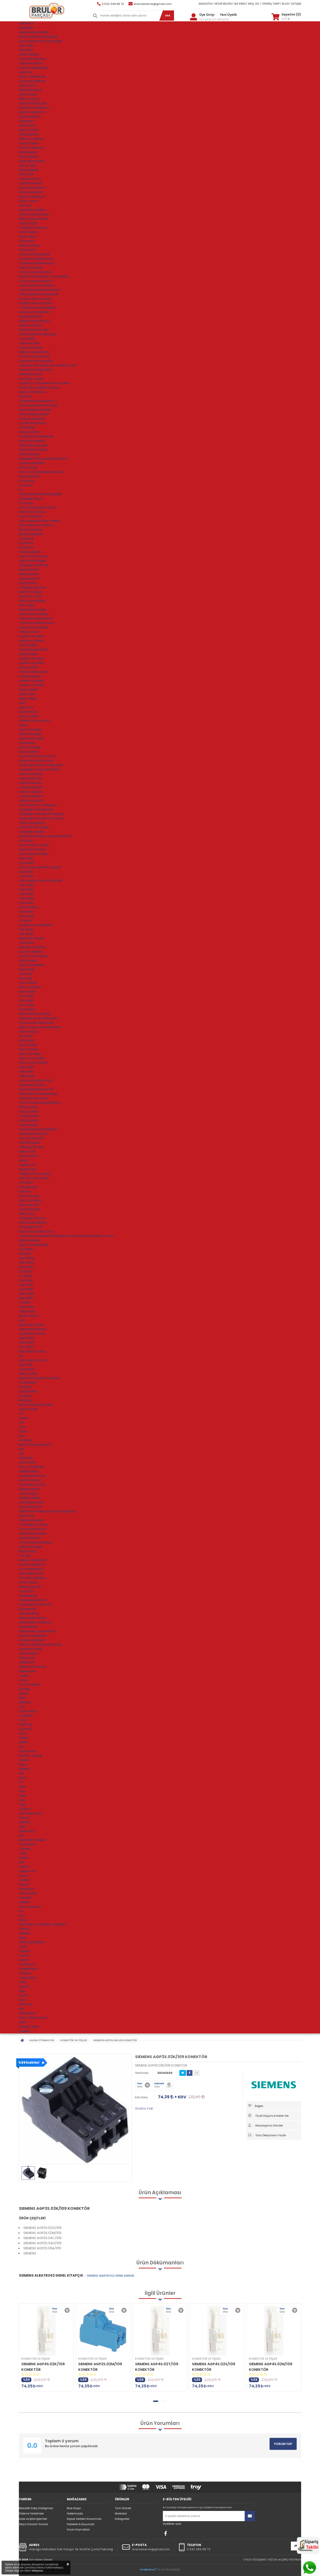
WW (22, 2009)
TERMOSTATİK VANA (33, 1534)
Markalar (121, 2513)
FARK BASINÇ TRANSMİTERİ (37, 1631)
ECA (22, 1747)
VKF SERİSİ (26, 912)
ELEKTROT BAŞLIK (30, 592)
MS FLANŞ (25, 978)
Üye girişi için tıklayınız (214, 19)
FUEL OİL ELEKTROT (31, 1138)
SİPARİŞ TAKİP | (271, 4)
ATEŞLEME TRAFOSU (32, 1218)
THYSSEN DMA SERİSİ (33, 650)
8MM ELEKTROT (29, 570)
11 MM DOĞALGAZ (31, 792)
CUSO (23, 1720)
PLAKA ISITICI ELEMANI (33, 614)
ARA (167, 15)
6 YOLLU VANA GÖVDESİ (35, 299)
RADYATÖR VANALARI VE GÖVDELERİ (43, 277)
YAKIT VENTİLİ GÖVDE (33, 556)
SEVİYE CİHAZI (28, 1582)
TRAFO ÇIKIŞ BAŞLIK (32, 601)
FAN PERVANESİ (29, 1143)
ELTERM (24, 1760)
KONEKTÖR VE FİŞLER (33, 450)
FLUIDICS (25, 1809)
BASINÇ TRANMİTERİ (32, 1636)
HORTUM (25, 205)
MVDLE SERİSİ (28, 1045)
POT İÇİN (25, 1556)
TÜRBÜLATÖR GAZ (31, 1147)
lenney (24, 1876)
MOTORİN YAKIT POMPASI (36, 525)
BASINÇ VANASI (29, 245)
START (23, 1947)
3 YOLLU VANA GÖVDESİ (35, 272)
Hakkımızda (75, 2513)
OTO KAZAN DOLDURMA (35, 1542)
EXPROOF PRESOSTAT (34, 1098)
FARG (22, 1796)
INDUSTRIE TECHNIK (32, 1840)
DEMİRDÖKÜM (28, 1471)
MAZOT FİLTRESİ (29, 1480)
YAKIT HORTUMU (30, 730)
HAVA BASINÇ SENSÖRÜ (35, 410)
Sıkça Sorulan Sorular (33, 2524)
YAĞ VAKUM (27, 250)
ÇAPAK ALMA (28, 165)
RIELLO (23, 1920)
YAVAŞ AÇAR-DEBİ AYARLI (36, 1023)
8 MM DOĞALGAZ (31, 774)
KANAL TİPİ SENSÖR (32, 392)
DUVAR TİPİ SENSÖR (32, 423)
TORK (22, 1982)
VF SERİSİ (25, 921)
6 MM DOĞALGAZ (31, 783)
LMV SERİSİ (26, 1249)
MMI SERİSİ (26, 1298)
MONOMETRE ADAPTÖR (35, 1605)
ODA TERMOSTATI (31, 1573)
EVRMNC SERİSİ (29, 1498)
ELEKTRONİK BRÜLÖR (33, 1223)
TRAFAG (24, 1987)
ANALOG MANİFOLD (32, 197)
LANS (22, 703)
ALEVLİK (24, 1160)
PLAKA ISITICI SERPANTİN (35, 619)
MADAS (24, 1884)
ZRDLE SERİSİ (27, 992)
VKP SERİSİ (26, 929)
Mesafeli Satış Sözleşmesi (36, 2508)
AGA (22, 1427)
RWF (22, 1449)
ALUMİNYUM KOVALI (32, 1476)
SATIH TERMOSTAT (31, 1569)
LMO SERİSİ (26, 1267)
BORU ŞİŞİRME (28, 170)
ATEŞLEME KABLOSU (32, 587)
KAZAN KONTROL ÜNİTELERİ (37, 334)
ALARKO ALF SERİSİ (31, 641)
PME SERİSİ (26, 1263)
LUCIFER (24, 1880)
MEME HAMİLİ (27, 698)
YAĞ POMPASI (28, 232)
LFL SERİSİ (25, 1271)
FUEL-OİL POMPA (30, 1200)
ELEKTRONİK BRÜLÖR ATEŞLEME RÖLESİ (45, 836)
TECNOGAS (27, 1964)
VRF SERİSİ (26, 50)
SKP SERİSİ (26, 858)
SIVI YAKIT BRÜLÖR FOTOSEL (38, 507)
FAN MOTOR (27, 1152)
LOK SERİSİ (26, 1280)
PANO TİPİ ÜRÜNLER (32, 441)
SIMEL (22, 1938)
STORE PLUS (148, 2569)
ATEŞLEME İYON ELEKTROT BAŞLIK (41, 814)
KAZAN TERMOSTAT (32, 1565)
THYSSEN (25, 1973)
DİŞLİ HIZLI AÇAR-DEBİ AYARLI (38, 1018)
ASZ (21, 1422)
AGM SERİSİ (26, 1338)
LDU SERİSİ (26, 872)
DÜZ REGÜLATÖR (30, 1507)
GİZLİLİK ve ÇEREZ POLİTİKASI (284, 2559)
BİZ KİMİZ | (240, 4)
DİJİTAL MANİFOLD (31, 192)
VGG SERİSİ (26, 898)
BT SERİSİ (25, 1254)
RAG (22, 1916)
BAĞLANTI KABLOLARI (33, 445)
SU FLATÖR (26, 1591)
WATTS (24, 1995)
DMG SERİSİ (26, 1294)
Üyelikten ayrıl (172, 2524)
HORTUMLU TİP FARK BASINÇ (38, 1094)
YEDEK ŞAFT (27, 241)
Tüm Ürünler (123, 2508)
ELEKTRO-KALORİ (30, 1756)
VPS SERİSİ (26, 876)
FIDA (22, 1800)
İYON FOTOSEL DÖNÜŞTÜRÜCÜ (40, 1103)
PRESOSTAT (27, 1214)
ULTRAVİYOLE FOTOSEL (34, 845)
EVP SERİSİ (26, 1001)
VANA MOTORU (29, 343)
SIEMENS (25, 1933)
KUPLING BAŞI (28, 1187)
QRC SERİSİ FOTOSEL (33, 1360)
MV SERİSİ (25, 1036)
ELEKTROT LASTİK (30, 596)
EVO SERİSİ (26, 996)
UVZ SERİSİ (26, 1347)
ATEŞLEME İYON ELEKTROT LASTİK (41, 818)
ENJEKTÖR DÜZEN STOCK (36, 761)
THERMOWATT (29, 1969)
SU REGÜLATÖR (29, 1538)
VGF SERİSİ (26, 889)
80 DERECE (26, 547)
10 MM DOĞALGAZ (31, 787)
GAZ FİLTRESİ (27, 1462)
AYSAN (23, 1680)
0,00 (286, 19)
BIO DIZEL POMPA (31, 530)
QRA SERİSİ (26, 1343)
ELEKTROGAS (28, 1751)
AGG (22, 1320)
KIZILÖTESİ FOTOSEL (32, 512)
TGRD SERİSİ (27, 1311)
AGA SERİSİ (26, 863)
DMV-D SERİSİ (28, 1049)
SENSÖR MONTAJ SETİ (34, 330)
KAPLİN (23, 725)
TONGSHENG (28, 1978)
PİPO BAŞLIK (27, 605)
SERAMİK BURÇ (29, 1613)
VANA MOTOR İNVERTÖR (36, 370)
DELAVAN (25, 1729)
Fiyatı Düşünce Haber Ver (268, 2116)
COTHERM (26, 1716)
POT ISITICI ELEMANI (32, 1578)
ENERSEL (24, 1769)
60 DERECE (26, 543)
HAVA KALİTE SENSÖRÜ (34, 312)
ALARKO (24, 1676)
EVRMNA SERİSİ (29, 1489)
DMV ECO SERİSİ (30, 1054)
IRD (21, 1356)
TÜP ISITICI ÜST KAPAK (34, 1178)
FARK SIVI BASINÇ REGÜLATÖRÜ (40, 1645)
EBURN (23, 1742)
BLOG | (286, 4)
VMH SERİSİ (26, 943)
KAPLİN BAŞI (27, 743)
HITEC (23, 1827)
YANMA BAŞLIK (29, 1125)
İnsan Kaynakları (78, 2529)
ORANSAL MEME (30, 552)
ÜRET (22, 1991)
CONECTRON (28, 1711)
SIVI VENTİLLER (28, 1653)
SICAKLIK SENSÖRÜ (32, 419)
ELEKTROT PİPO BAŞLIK (34, 827)
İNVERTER (25, 396)
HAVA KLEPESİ (28, 1156)
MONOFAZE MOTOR (32, 1618)
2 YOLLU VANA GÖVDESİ (35, 281)
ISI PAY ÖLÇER (28, 467)
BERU (22, 1698)
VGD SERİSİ (26, 885)
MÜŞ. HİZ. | (254, 4)
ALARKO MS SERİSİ (31, 636)
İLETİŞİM (296, 4)
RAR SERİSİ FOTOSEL (32, 1351)
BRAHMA (25, 1702)
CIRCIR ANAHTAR (30, 183)
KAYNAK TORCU (30, 179)
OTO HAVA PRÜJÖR (32, 1529)
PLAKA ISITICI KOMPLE (33, 627)
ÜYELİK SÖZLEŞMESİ (254, 2559)
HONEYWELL (27, 1831)
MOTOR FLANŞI (29, 1196)
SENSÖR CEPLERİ (30, 325)
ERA (21, 1773)
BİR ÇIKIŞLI (26, 1400)
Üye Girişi (206, 14)
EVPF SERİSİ (26, 1005)
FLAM (22, 1804)
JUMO (23, 1853)
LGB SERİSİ (26, 1285)
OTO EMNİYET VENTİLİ (33, 1525)
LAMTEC (24, 1867)
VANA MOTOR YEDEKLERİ (35, 361)
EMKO (23, 1764)
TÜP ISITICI (26, 1183)
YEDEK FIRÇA (27, 237)
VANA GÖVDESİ (29, 1209)
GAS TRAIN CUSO (31, 1813)
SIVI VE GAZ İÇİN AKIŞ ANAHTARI (41, 472)
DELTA (23, 1733)
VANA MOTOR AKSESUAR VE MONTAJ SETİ (48, 365)
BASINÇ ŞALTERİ (29, 1587)
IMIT (21, 1836)
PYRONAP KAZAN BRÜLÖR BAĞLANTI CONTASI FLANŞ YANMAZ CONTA (66, 1236)
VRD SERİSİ (26, 46)
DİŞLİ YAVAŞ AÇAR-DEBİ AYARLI (40, 1027)
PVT (21, 1911)
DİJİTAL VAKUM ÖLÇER (34, 214)
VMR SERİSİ (26, 1067)
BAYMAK (24, 1689)
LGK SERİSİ (26, 1289)
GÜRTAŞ (24, 1822)
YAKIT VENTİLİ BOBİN (32, 561)
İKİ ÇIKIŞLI (25, 1387)
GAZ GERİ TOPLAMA (32, 210)
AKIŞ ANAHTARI (29, 476)
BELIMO (24, 1693)
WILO (22, 2000)
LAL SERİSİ (25, 1276)
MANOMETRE (28, 1609)
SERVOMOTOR (29, 1205)
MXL (21, 1454)
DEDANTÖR (26, 1516)
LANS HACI (26, 707)
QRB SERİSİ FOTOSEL (33, 1329)
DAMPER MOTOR (30, 374)
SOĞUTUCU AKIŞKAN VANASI (39, 388)
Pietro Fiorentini (30, 1907)
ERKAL (23, 1778)
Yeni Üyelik (228, 14)
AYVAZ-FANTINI (29, 1685)
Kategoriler (122, 2519)
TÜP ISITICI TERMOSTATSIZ (37, 623)
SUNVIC (24, 1960)
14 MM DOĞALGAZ (31, 801)
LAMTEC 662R (28, 1409)
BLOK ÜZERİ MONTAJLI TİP (36, 1089)
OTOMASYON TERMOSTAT (37, 263)
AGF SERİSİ (26, 903)
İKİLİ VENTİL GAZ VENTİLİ (34, 1014)
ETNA (22, 1787)
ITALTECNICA (27, 1844)
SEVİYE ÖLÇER (28, 223)
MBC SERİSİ (26, 969)
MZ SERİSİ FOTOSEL (32, 1334)
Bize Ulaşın (74, 2508)
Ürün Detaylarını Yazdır (267, 2135)
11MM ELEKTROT (29, 574)
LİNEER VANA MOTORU (34, 352)
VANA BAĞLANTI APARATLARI (38, 294)
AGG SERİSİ (26, 1369)
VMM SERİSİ (27, 1076)
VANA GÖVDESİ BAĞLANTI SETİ (39, 290)
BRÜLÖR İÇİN (27, 1551)
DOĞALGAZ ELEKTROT (34, 1134)
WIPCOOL (25, 2004)
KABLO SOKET (28, 1374)
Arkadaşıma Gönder (265, 2125)
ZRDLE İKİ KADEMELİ (32, 965)
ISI (20, 490)
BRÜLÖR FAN (27, 1169)
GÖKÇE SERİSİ (28, 645)
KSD (21, 1862)
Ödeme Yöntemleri (31, 2513)
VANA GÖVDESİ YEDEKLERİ (36, 285)
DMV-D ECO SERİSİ (32, 1058)
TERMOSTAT (27, 1165)
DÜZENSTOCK (28, 712)
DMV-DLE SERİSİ (29, 987)
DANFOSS (25, 1725)
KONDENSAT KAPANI (33, 228)
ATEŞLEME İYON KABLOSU (36, 810)
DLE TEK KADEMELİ (31, 952)
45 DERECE (26, 539)
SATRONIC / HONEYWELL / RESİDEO (43, 1924)
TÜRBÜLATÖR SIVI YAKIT (35, 1174)
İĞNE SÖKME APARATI (33, 219)
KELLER (23, 1858)
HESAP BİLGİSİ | (223, 4)
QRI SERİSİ (26, 1365)
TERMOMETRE (28, 1596)
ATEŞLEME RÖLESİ (30, 499)
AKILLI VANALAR (29, 454)
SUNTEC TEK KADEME (33, 956)
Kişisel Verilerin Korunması (84, 2519)
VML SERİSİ (26, 1072)
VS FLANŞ (25, 974)
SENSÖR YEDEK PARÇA (34, 321)
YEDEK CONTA (28, 201)
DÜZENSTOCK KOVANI (34, 721)
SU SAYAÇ (26, 485)
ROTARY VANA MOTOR (34, 356)
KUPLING (24, 1192)
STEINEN (24, 1951)
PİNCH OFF (26, 174)
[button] (155, 2401)
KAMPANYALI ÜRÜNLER (34, 32)
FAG (21, 1791)
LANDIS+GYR (27, 1871)
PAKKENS (25, 1898)
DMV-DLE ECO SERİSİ (33, 1063)
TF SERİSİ (25, 1303)
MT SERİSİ (25, 1440)
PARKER (24, 1902)
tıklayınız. (38, 2570)
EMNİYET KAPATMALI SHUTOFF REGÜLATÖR (47, 1511)
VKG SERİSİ (26, 916)
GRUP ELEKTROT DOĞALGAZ (38, 805)
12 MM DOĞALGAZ (31, 796)
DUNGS (24, 1738)
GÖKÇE (24, 1818)
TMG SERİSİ (26, 1307)
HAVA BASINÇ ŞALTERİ (34, 414)
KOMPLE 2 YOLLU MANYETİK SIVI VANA (44, 383)
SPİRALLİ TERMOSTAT (33, 1560)
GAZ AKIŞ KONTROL (32, 188)
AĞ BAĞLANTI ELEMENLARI (36, 436)
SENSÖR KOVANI (30, 1649)
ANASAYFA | (205, 4)
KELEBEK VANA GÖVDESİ (35, 303)
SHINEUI (24, 1929)
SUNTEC (24, 1955)
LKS (21, 1414)
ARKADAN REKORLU (32, 1085)
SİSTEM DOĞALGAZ (32, 1942)
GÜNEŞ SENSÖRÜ (30, 316)
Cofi (22, 1707)
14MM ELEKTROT (30, 579)
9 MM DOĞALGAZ (31, 778)
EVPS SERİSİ (27, 1009)
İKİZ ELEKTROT (28, 583)
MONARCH (26, 1889)
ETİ (21, 1782)
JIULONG (25, 1849)
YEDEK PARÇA (28, 961)
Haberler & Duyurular (80, 2524)
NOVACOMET (28, 1893)
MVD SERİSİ (26, 1040)
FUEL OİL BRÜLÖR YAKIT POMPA (40, 521)
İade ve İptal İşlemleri (33, 2519)
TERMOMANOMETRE (32, 1600)
